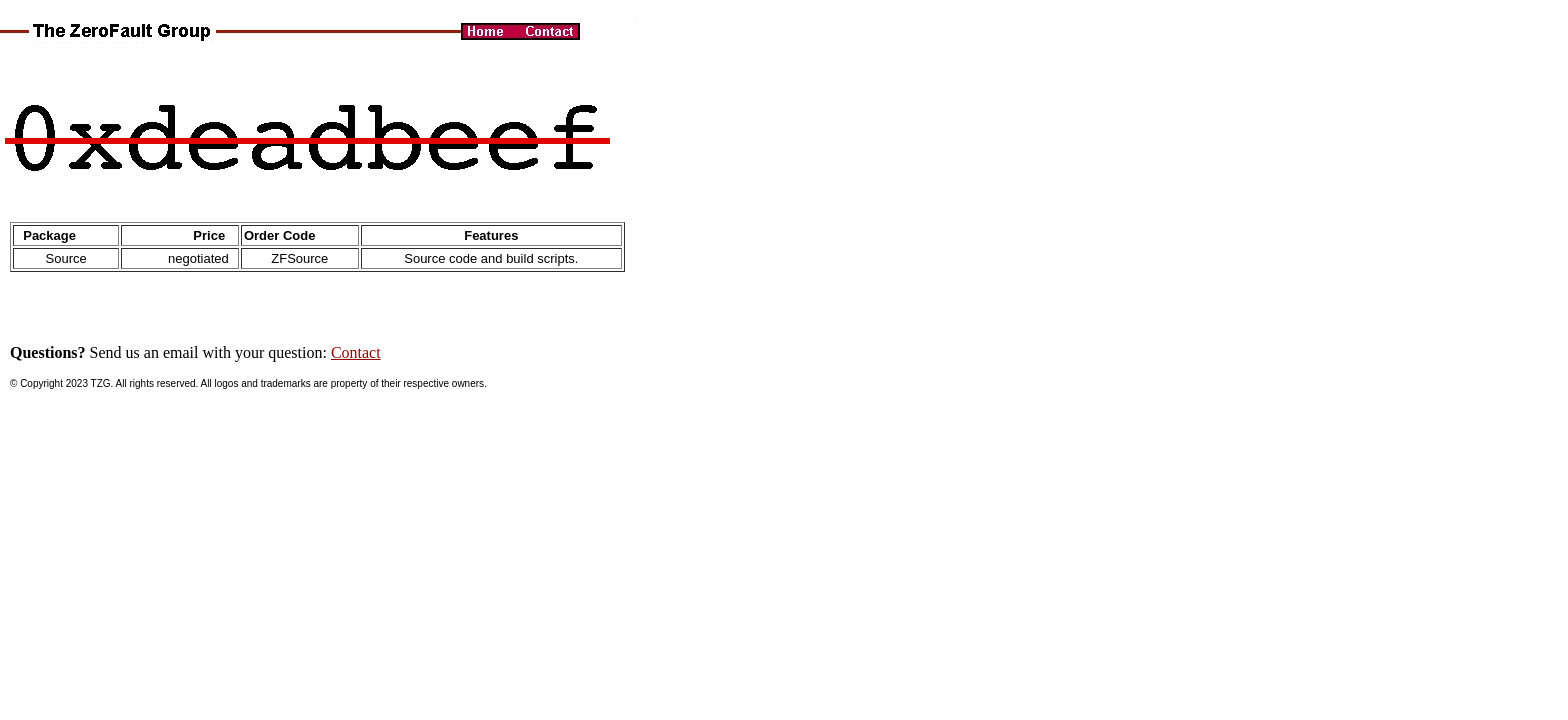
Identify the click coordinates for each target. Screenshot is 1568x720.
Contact (356, 352)
